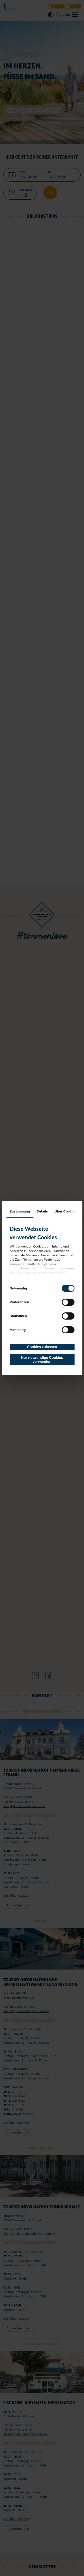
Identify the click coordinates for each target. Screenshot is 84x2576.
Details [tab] (42, 1211)
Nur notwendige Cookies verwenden (42, 1360)
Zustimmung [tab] (20, 1211)
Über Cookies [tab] (66, 1211)
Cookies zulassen (42, 1347)
